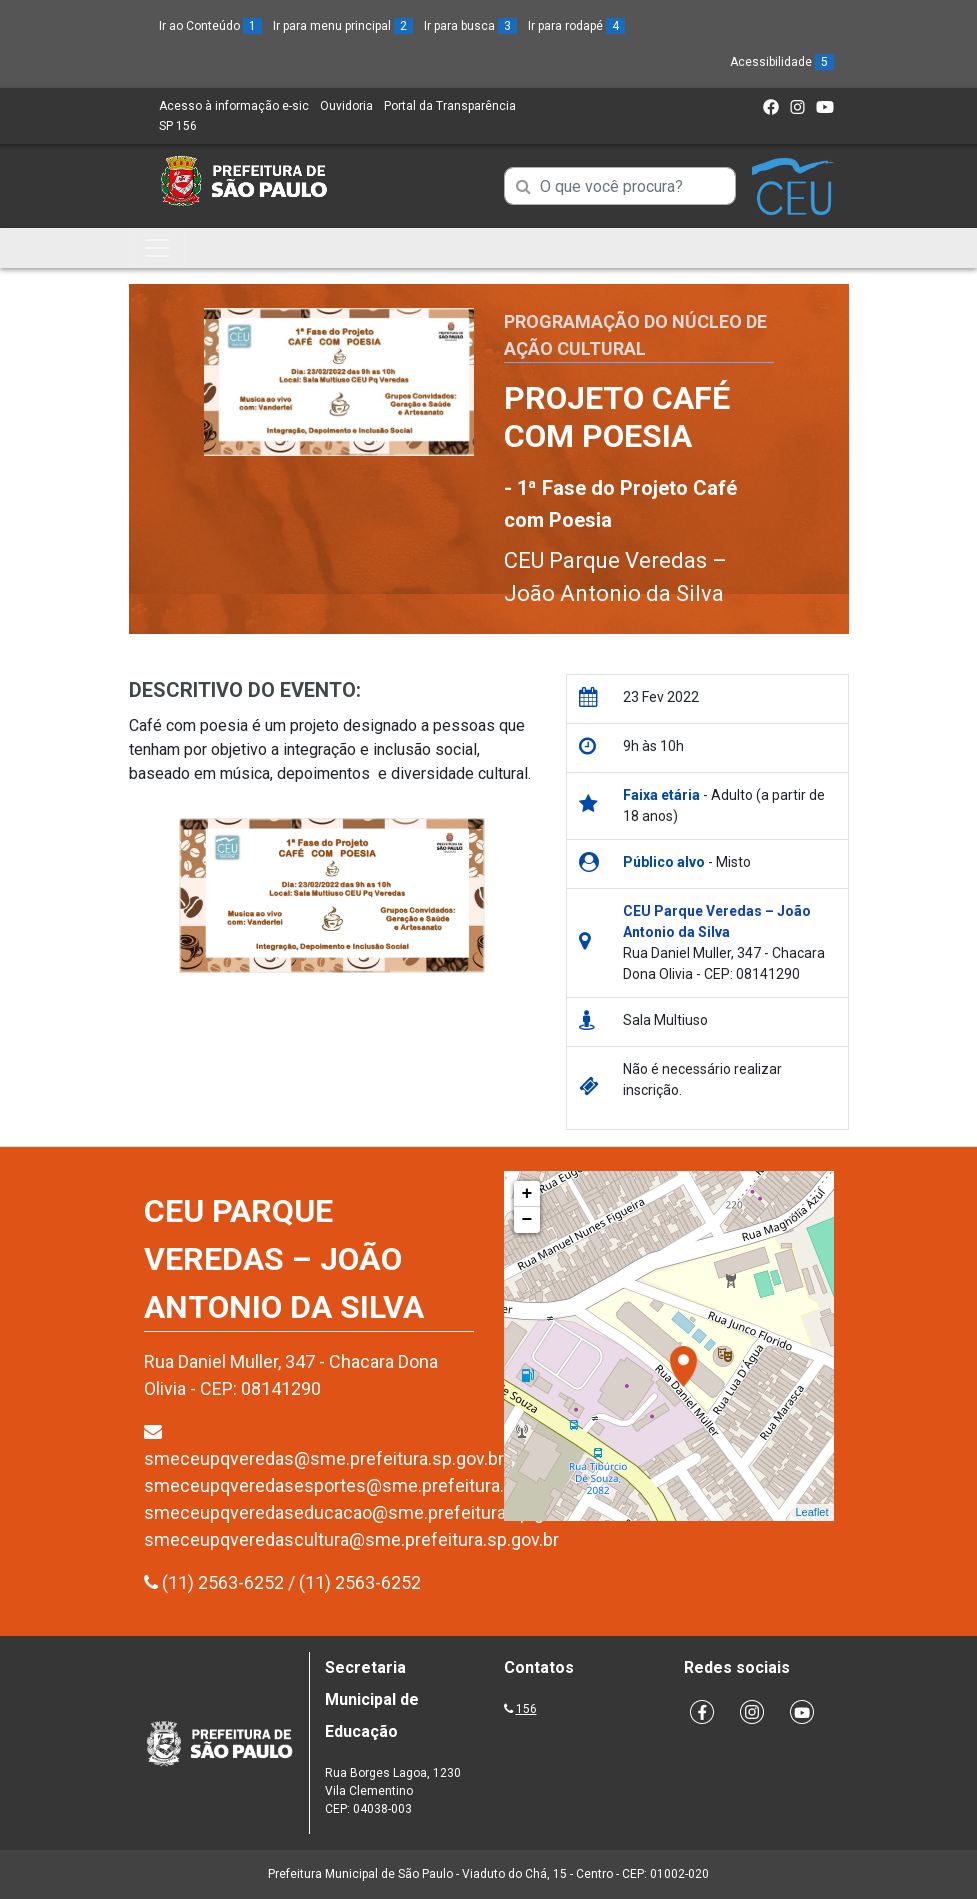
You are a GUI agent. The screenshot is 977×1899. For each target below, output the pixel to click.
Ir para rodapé (576, 26)
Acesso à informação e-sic (234, 106)
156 (526, 1709)
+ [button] (527, 1194)
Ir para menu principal (343, 26)
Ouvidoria (346, 106)
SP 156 (178, 126)
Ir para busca (470, 26)
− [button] (527, 1220)
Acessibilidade (782, 62)
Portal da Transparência (450, 106)
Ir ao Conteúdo (210, 26)
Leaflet (811, 1512)
